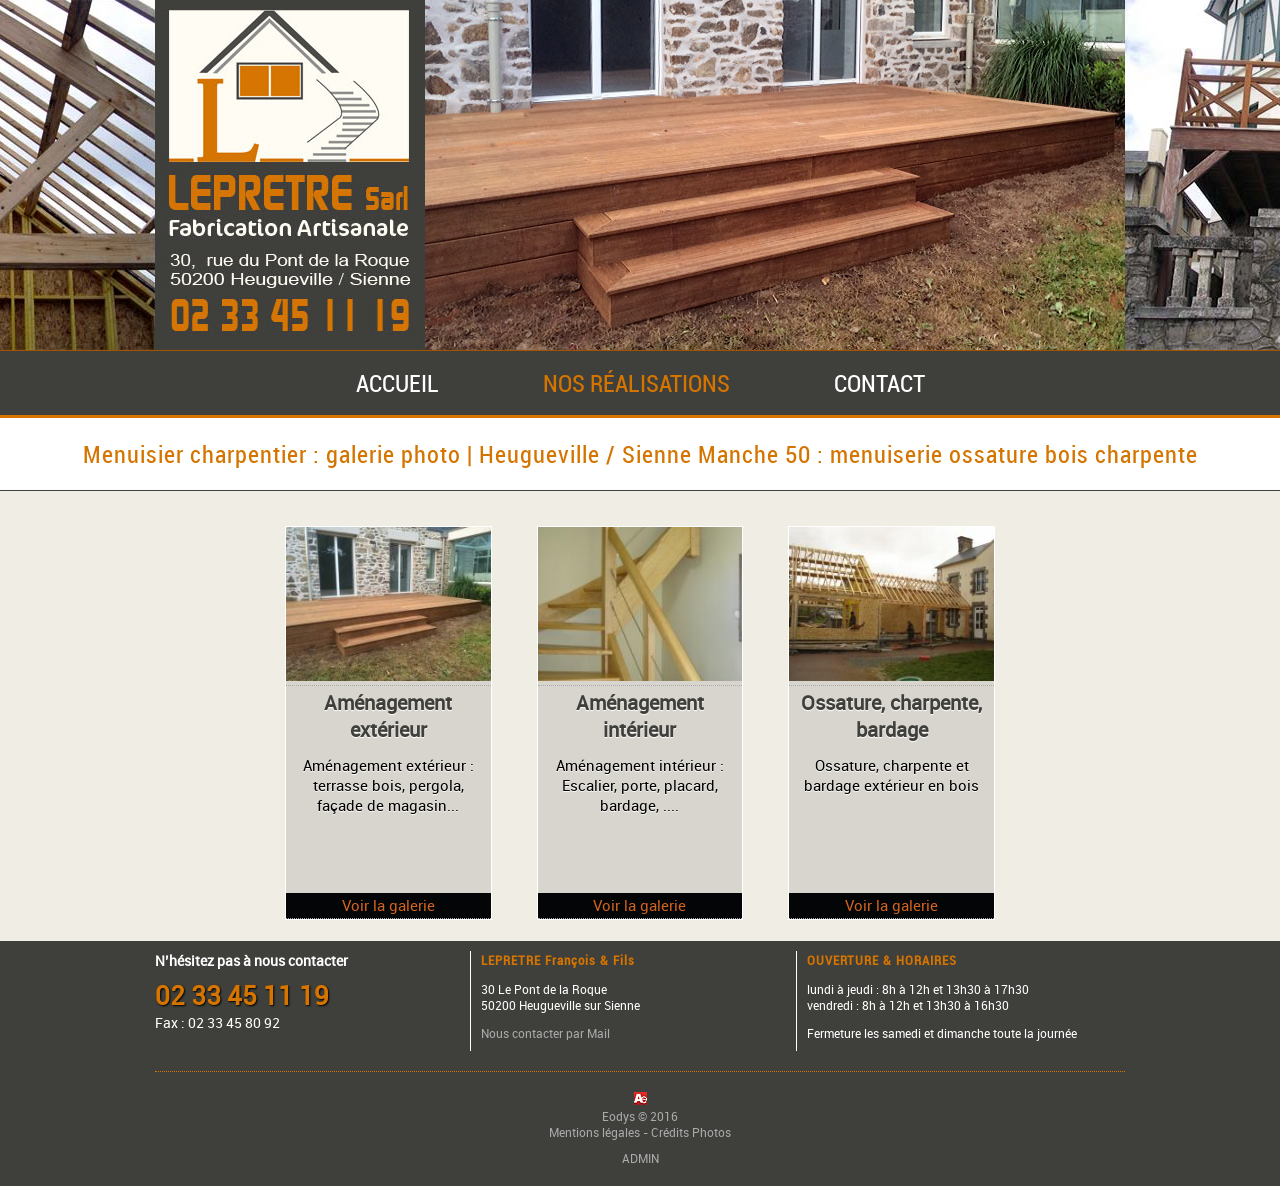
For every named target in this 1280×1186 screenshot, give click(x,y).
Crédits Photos (691, 1132)
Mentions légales (594, 1132)
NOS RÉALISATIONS (636, 383)
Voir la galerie (388, 905)
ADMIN (640, 1158)
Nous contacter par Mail (545, 1033)
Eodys (618, 1116)
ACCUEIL (397, 383)
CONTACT (879, 383)
